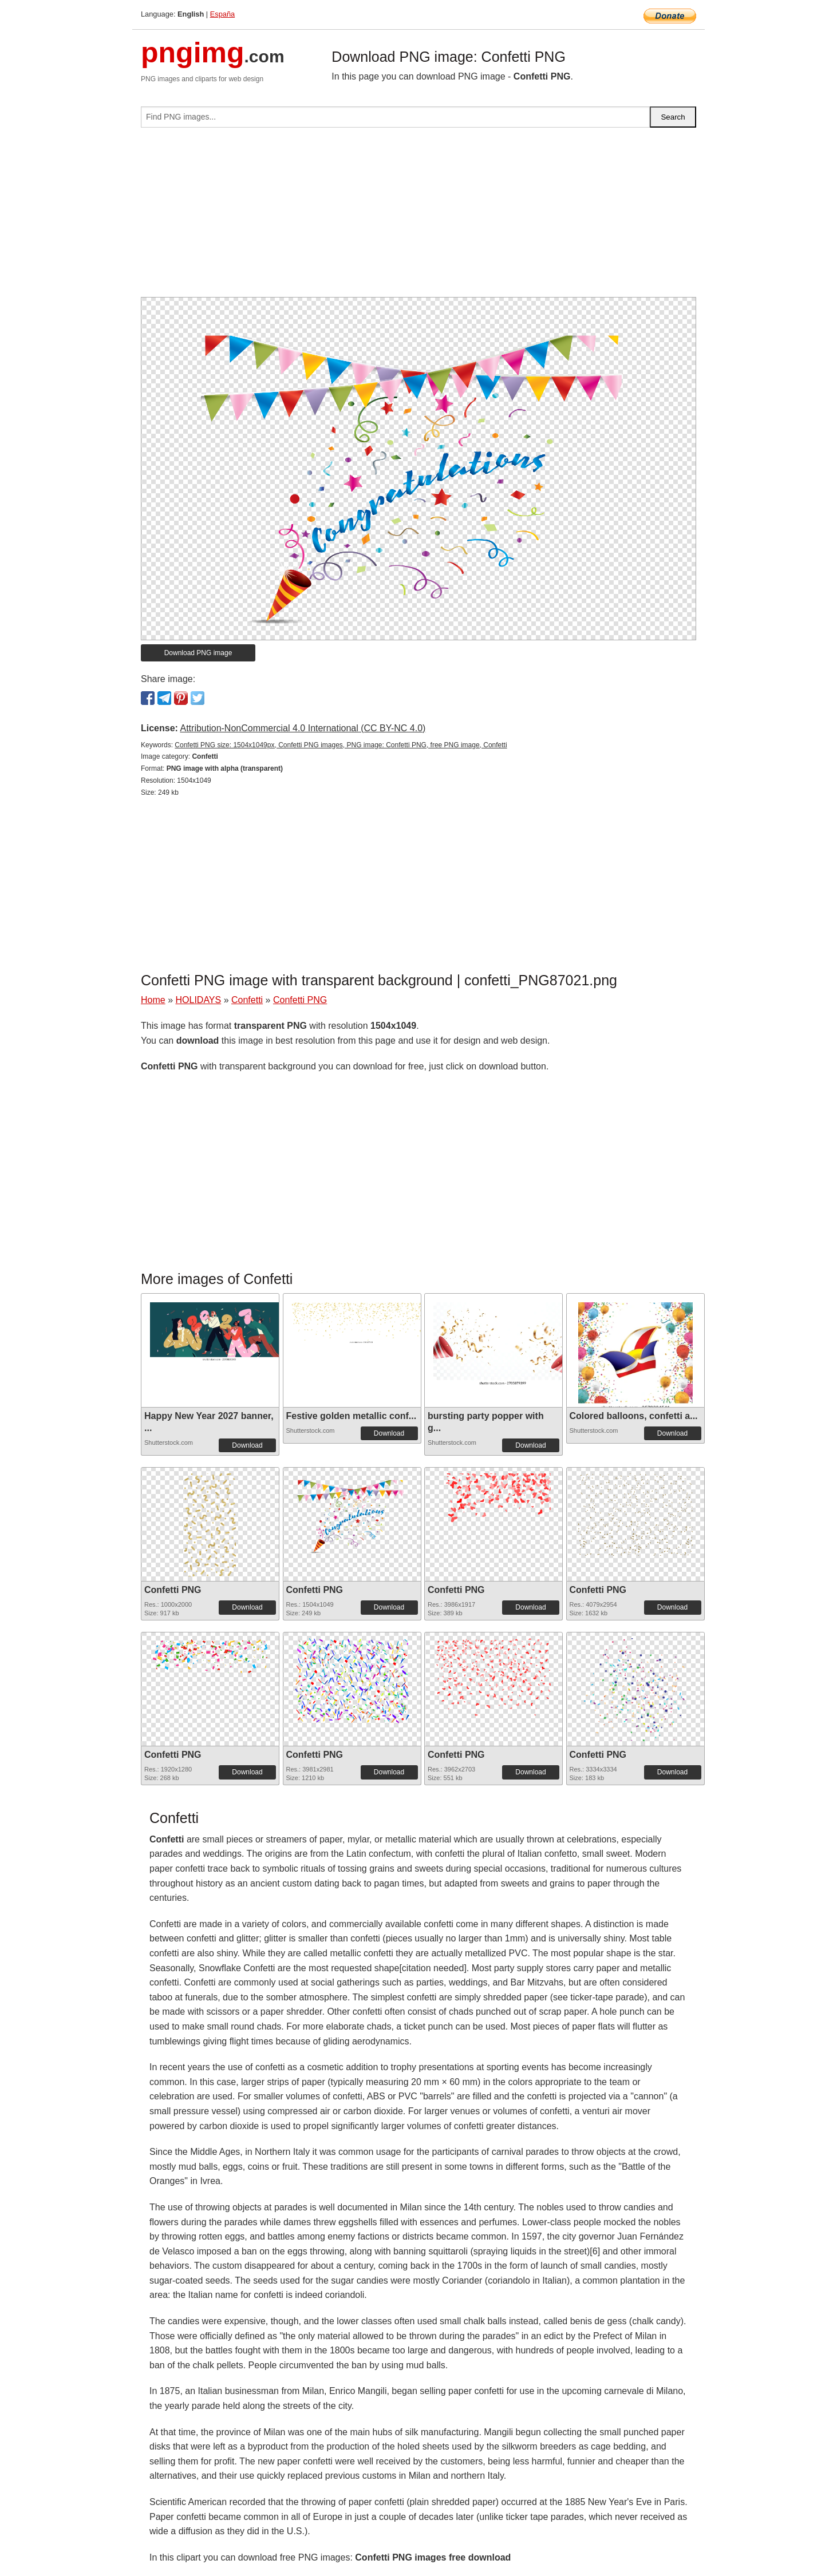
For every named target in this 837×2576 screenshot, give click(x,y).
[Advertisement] (418, 217)
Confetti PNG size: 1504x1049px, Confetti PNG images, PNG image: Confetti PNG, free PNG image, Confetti (341, 745)
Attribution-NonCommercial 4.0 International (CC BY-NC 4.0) (302, 728)
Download (247, 1445)
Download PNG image (198, 653)
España (222, 14)
